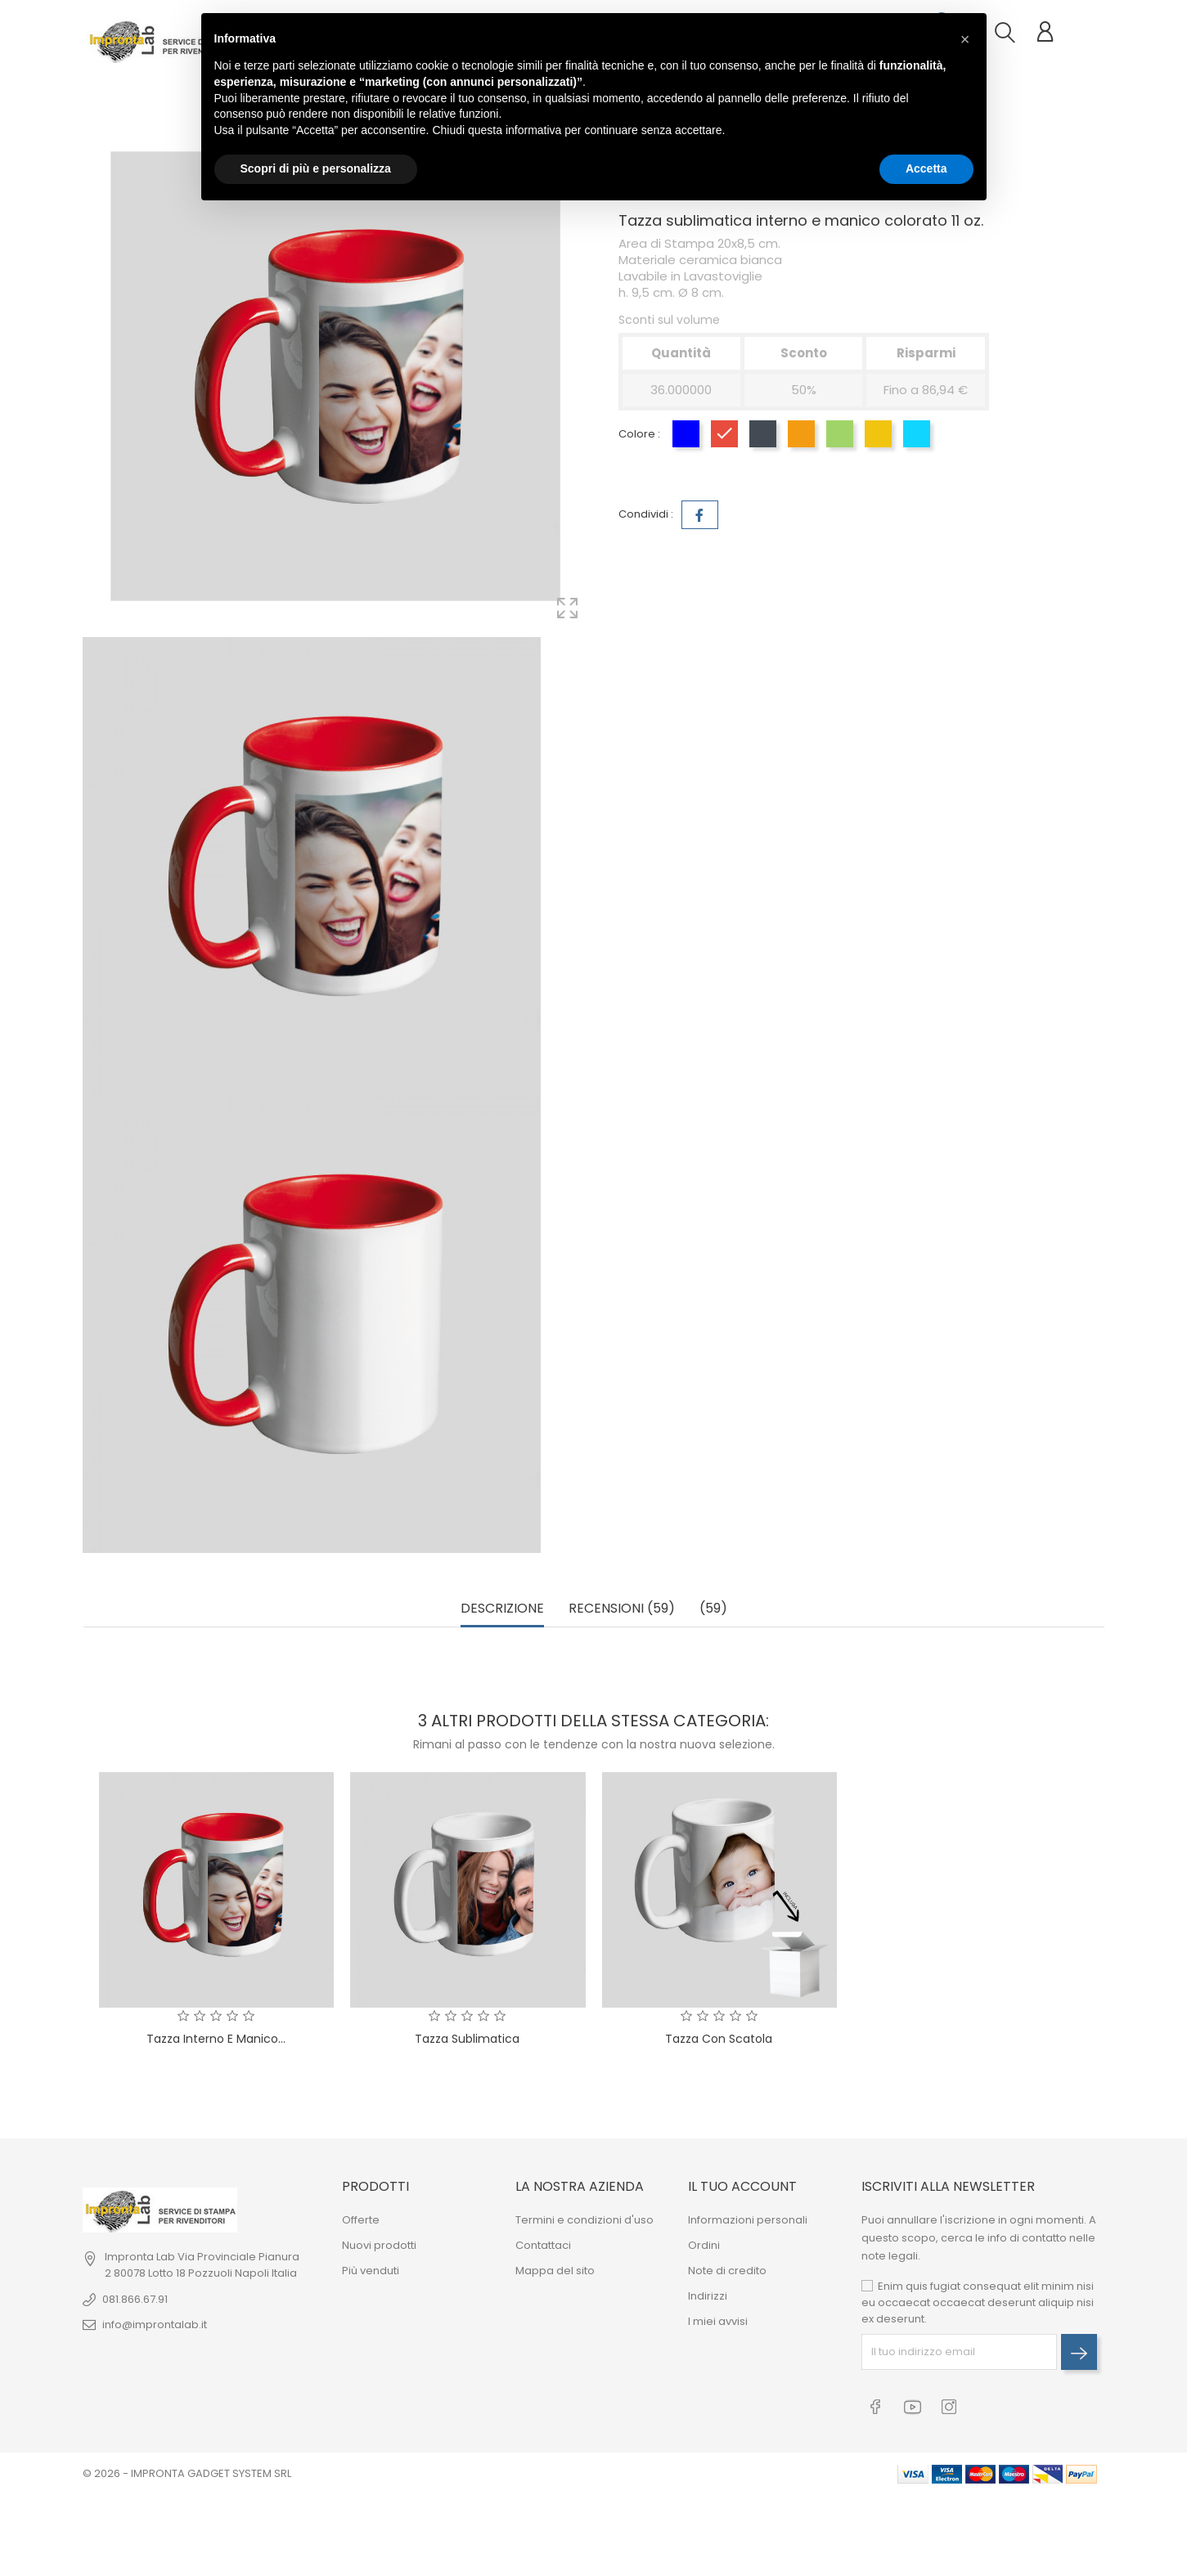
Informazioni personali (747, 2220)
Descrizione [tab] (502, 1609)
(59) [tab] (713, 1609)
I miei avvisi (718, 2321)
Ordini (704, 2245)
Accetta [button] (926, 168)
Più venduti (370, 2270)
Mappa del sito (555, 2270)
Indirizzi (707, 2296)
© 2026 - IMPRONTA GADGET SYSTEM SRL (187, 2473)
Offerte (361, 2220)
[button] (965, 39)
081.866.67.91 (135, 2299)
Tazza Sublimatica (467, 2039)
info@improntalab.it (154, 2324)
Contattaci (543, 2245)
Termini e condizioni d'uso (584, 2220)
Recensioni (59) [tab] (622, 1609)
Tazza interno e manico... (216, 2039)
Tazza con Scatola (718, 2039)
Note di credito (727, 2270)
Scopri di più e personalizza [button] (316, 168)
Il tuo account (742, 2186)
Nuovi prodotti (379, 2245)
